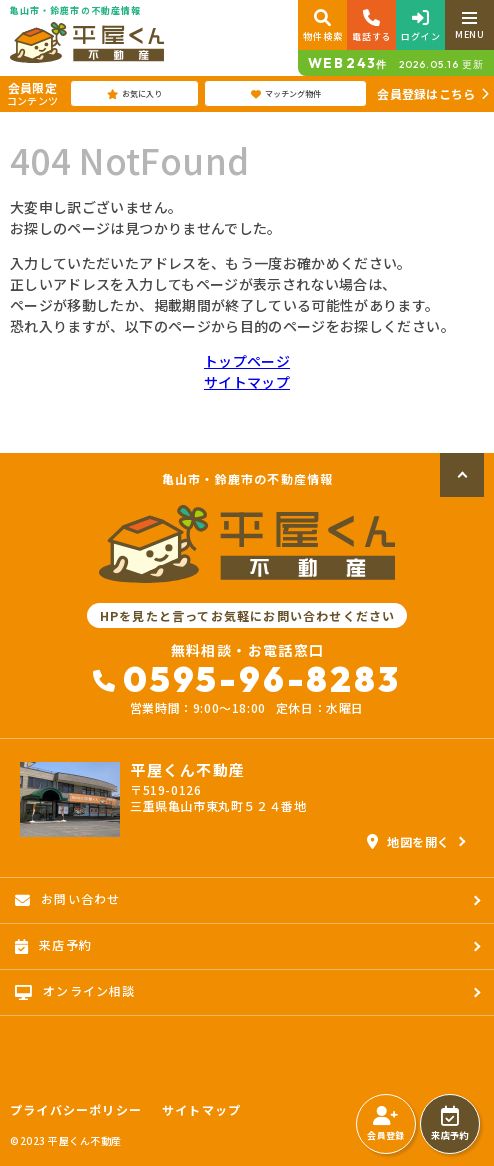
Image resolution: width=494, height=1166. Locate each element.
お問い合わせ (67, 899)
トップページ (247, 361)
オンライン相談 (75, 991)
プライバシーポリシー (76, 1110)
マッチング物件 (286, 94)
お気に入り (134, 94)
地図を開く (408, 841)
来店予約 (449, 1124)
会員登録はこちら (426, 93)
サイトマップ (247, 382)
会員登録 (385, 1124)
